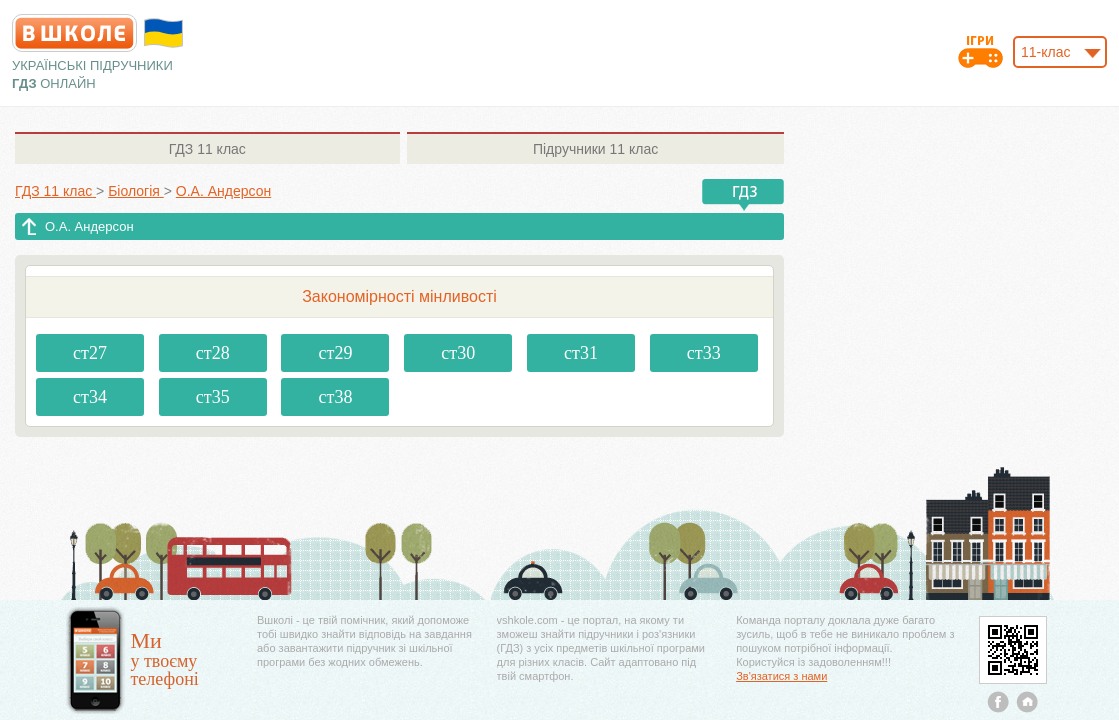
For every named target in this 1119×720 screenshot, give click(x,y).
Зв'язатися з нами (781, 676)
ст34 (90, 397)
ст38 (336, 397)
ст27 (90, 353)
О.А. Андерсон (89, 226)
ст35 (213, 397)
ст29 (336, 353)
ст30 (458, 353)
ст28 (213, 353)
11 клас (207, 149)
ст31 (581, 353)
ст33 (704, 353)
